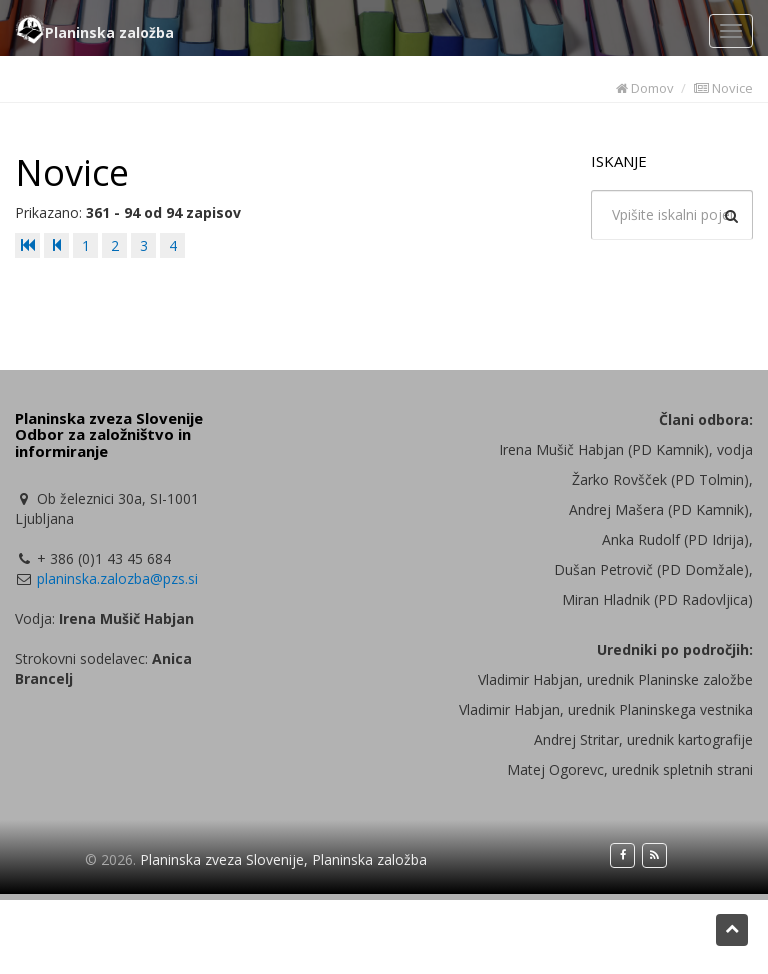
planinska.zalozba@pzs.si (117, 578)
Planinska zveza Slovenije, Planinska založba (283, 859)
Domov (645, 88)
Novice (723, 88)
